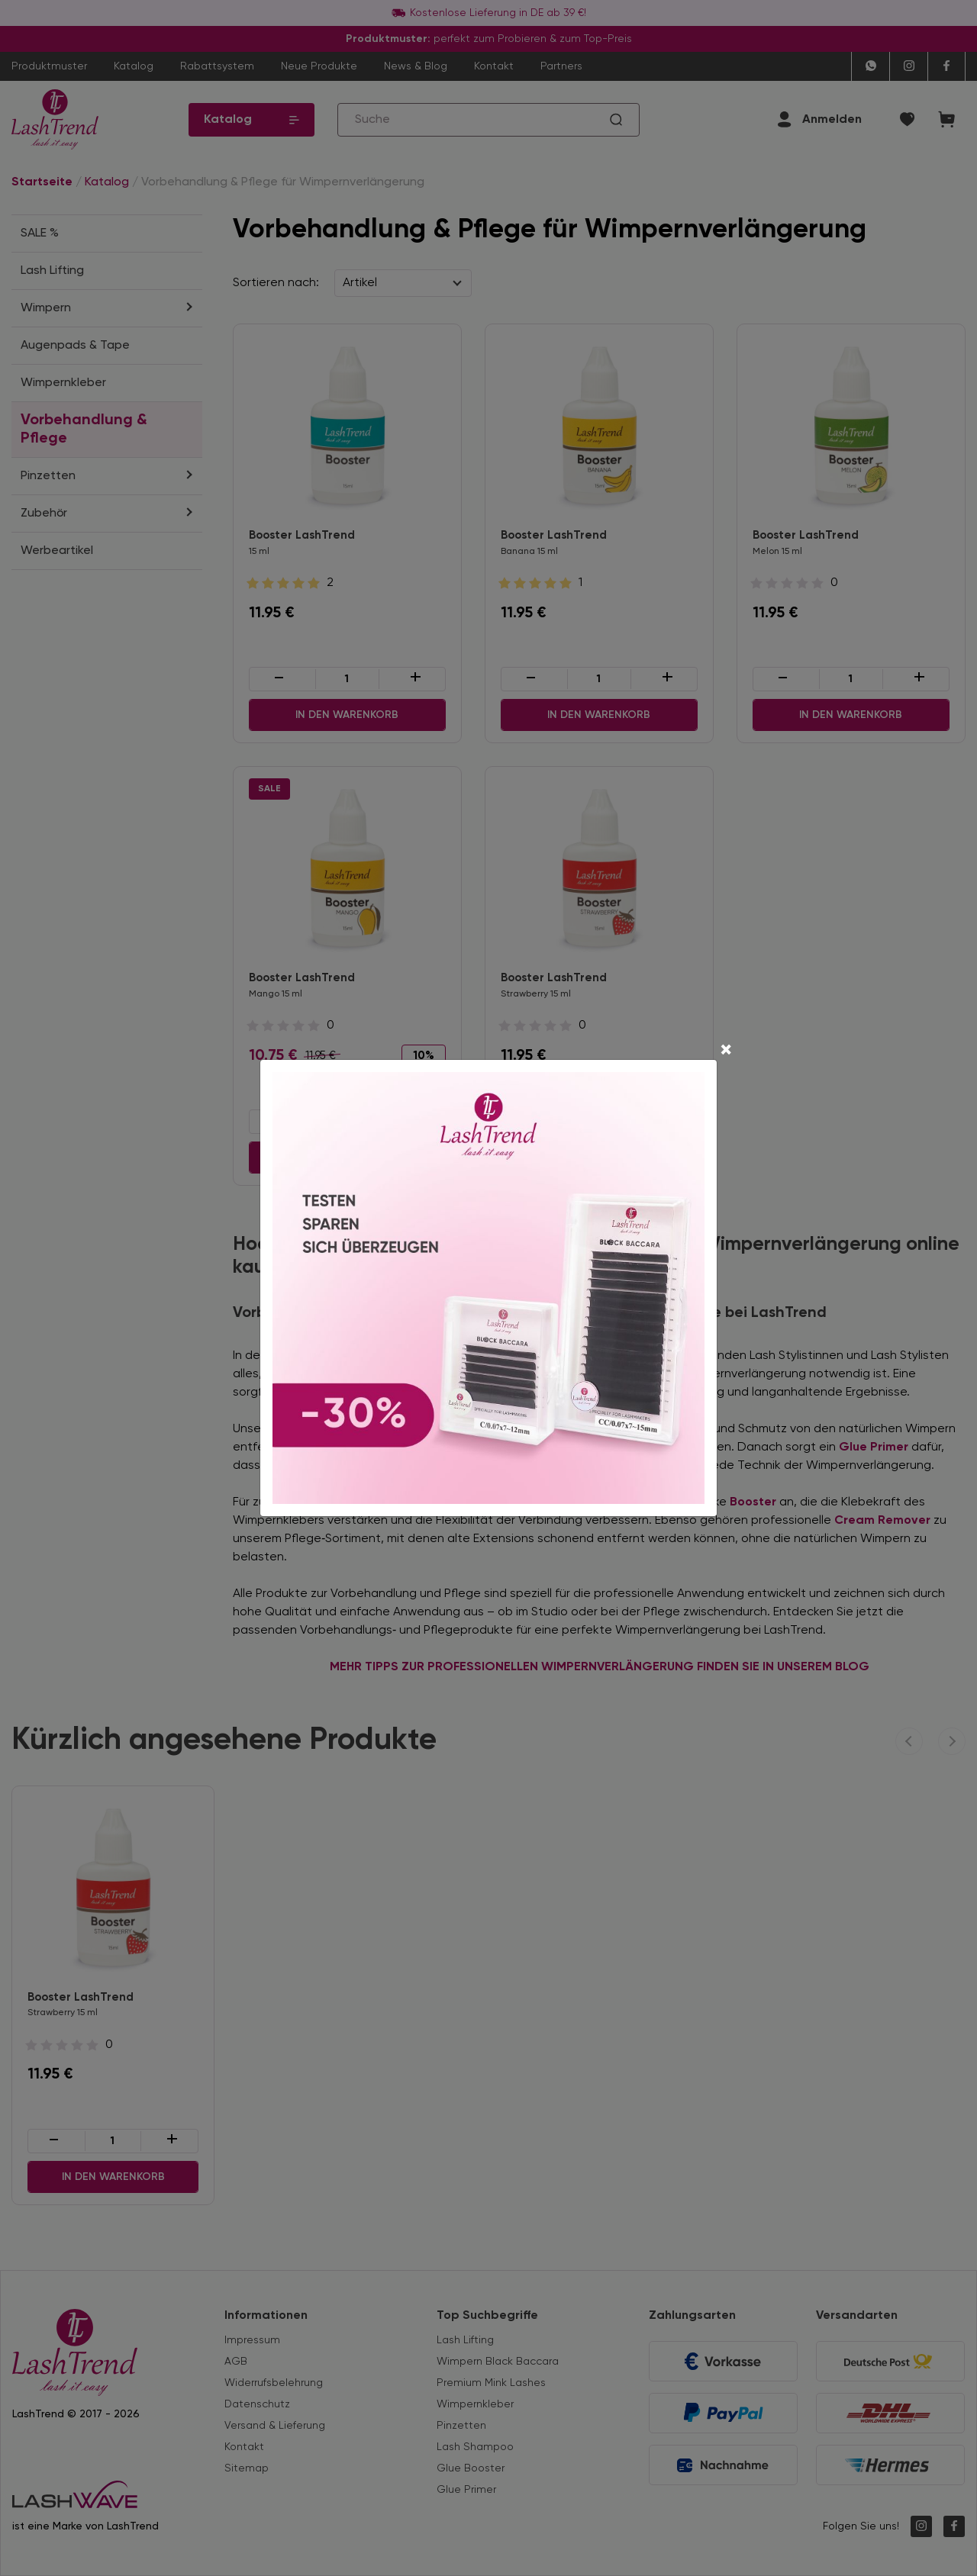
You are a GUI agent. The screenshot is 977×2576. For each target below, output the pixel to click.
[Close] (726, 1051)
